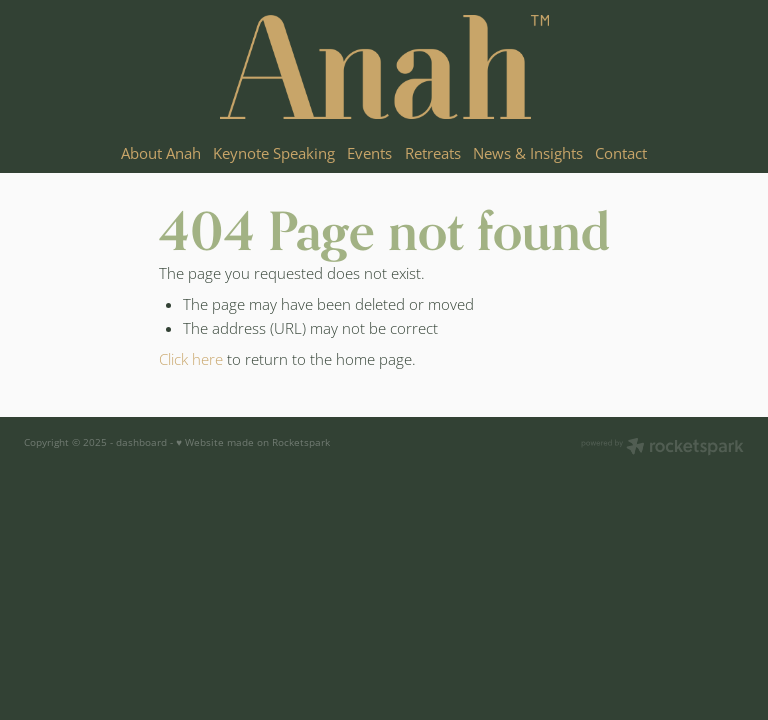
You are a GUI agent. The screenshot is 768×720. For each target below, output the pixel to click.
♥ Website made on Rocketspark (253, 442)
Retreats (433, 153)
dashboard (141, 442)
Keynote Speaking (274, 153)
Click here (191, 359)
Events (369, 153)
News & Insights (528, 153)
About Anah (161, 153)
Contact (621, 153)
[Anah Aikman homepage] (384, 67)
